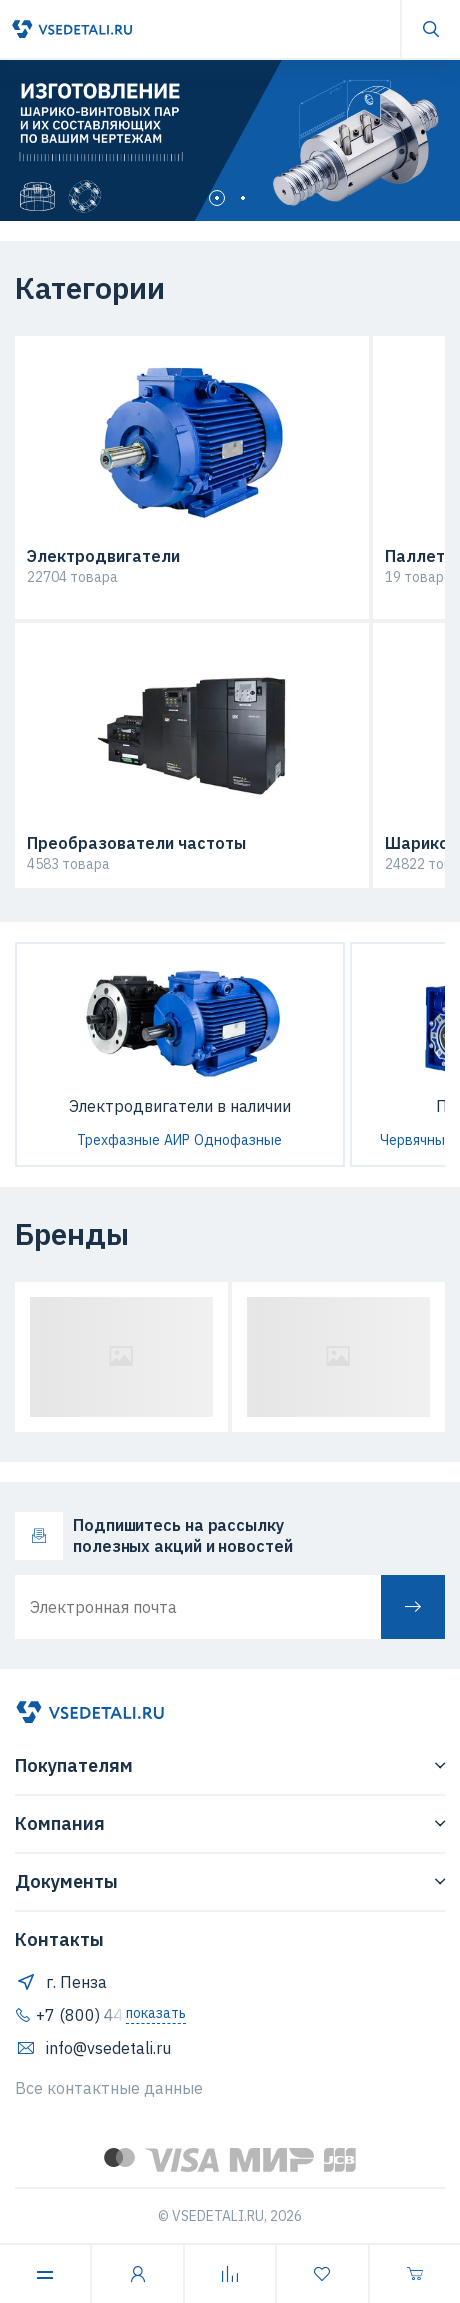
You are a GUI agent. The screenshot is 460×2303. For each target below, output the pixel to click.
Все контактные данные (109, 2088)
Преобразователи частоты (136, 844)
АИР (177, 1140)
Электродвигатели (103, 557)
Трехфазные (118, 1140)
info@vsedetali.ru (93, 2048)
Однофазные (238, 1140)
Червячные (416, 1140)
